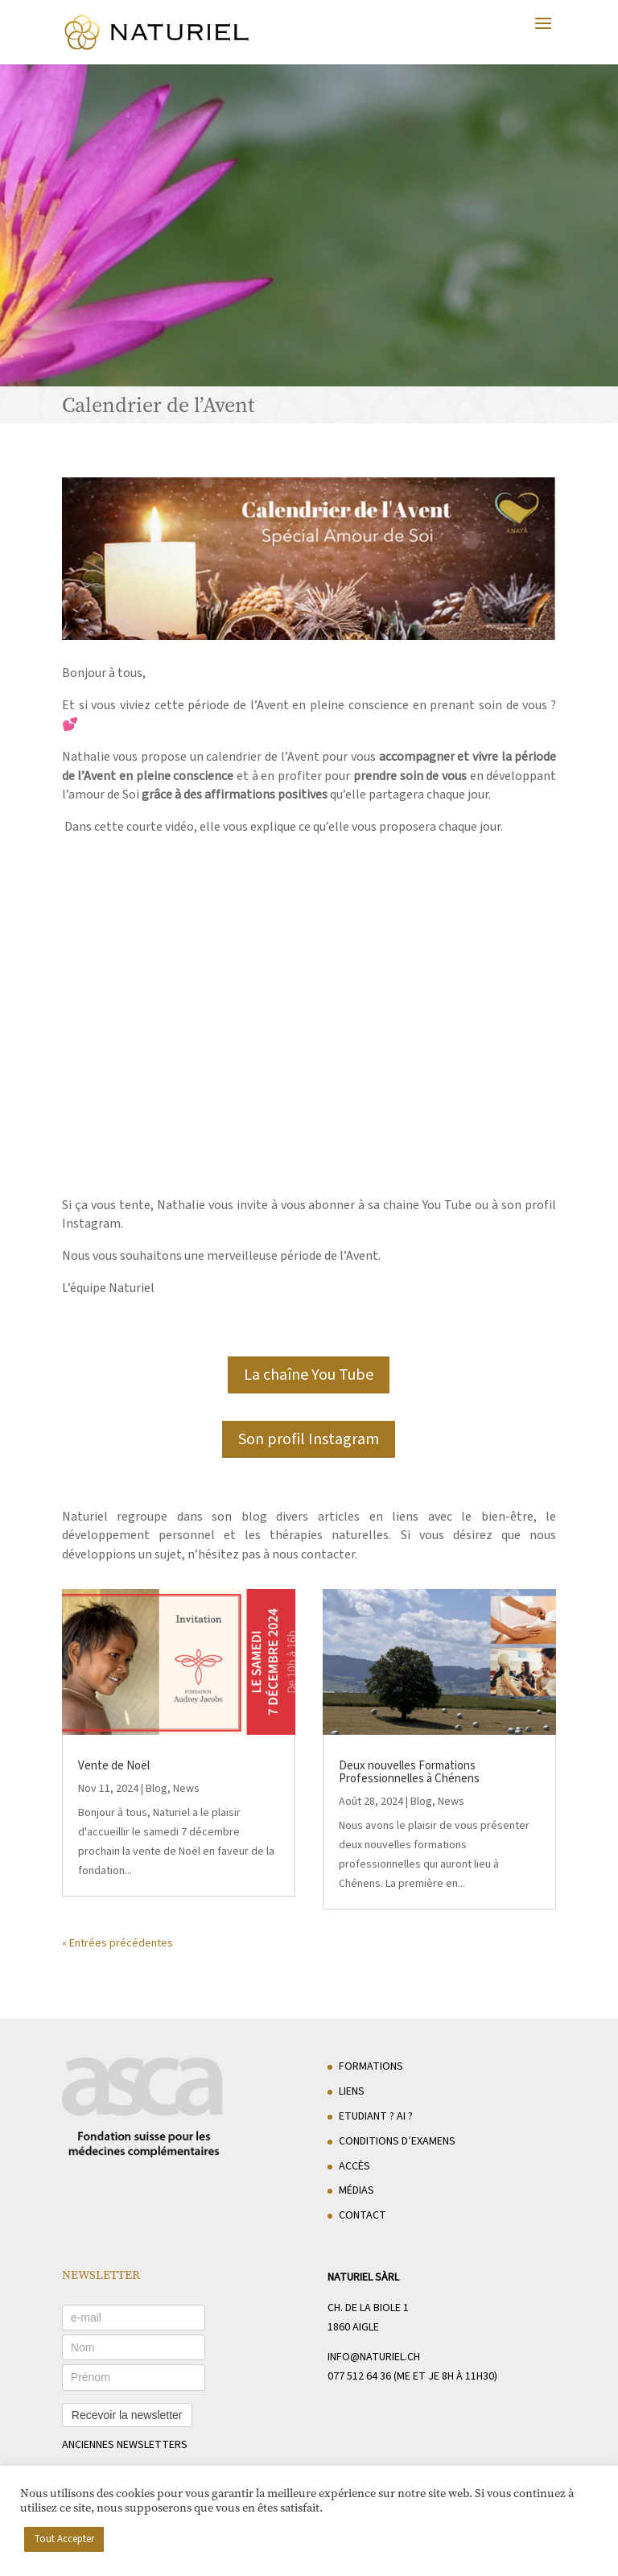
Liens (352, 2091)
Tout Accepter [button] (64, 2539)
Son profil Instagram (308, 1439)
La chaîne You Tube (308, 1375)
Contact (362, 2215)
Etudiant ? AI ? (376, 2116)
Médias (356, 2190)
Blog (156, 1789)
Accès (354, 2166)
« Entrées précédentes (117, 1943)
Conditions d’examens (397, 2141)
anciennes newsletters (124, 2445)
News (186, 1789)
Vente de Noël (114, 1765)
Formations (371, 2066)
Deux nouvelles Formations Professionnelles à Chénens (409, 1772)
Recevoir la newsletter (127, 2415)
